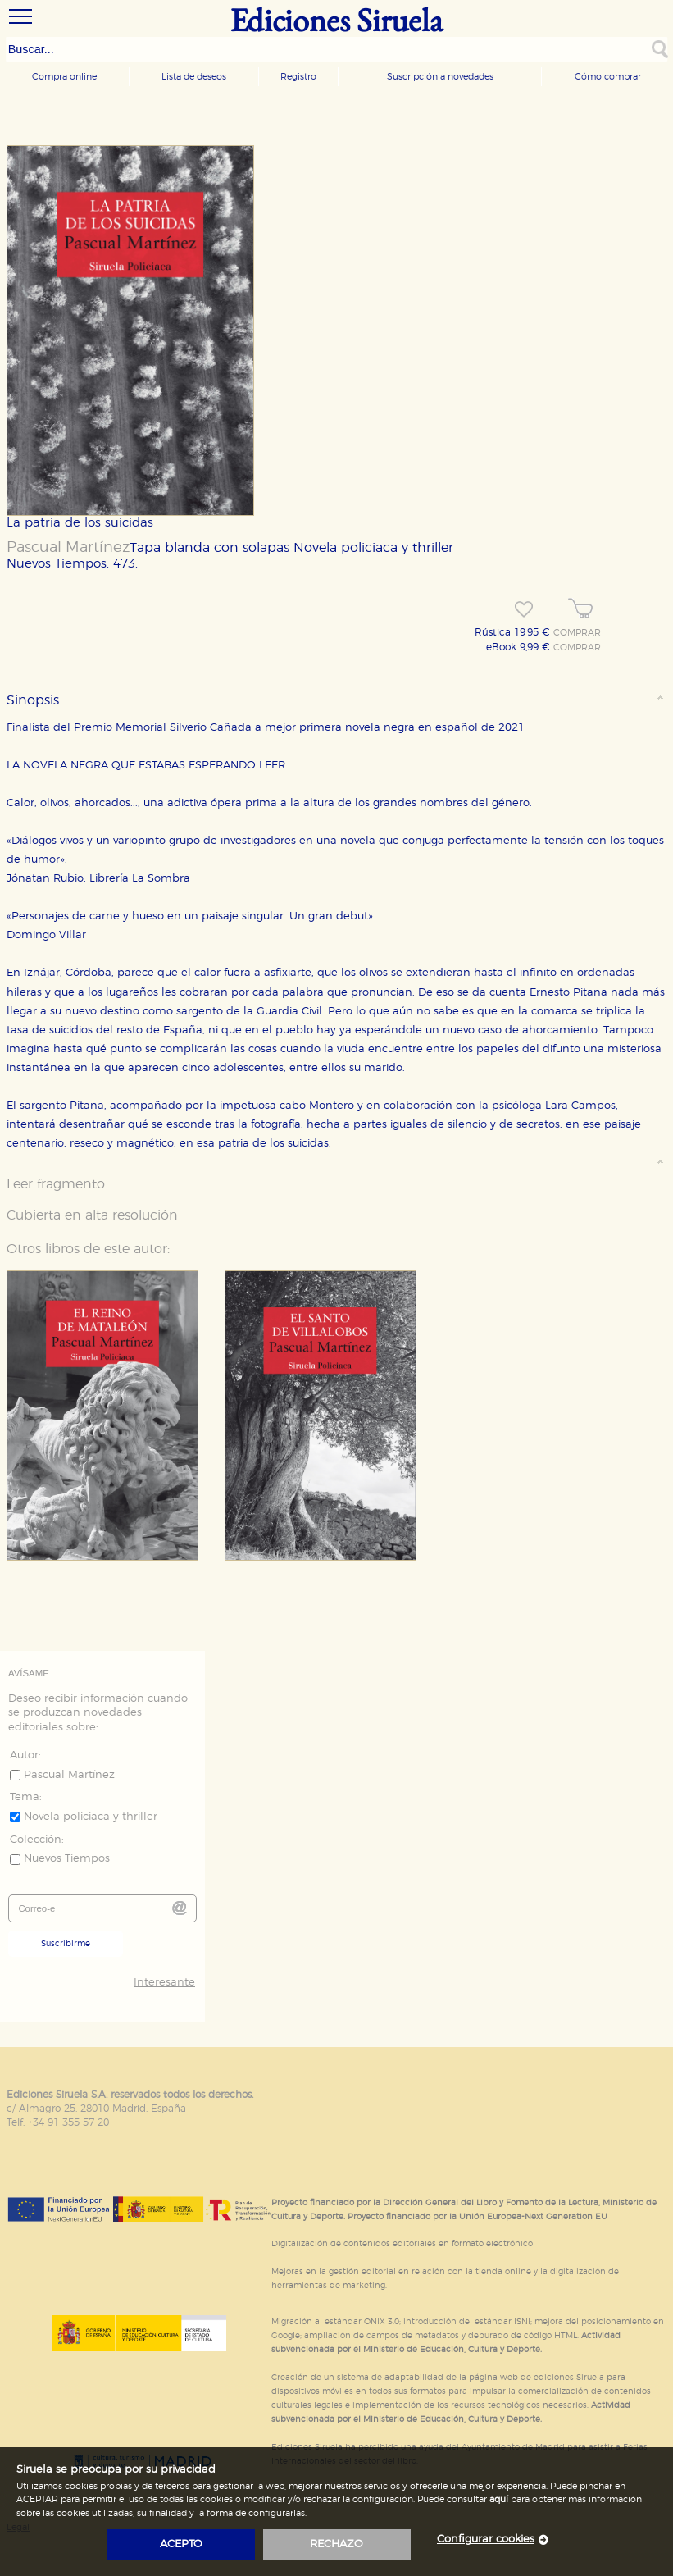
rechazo (336, 2544)
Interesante (164, 1982)
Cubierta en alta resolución (92, 1215)
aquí (498, 2499)
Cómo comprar (608, 76)
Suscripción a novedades (440, 76)
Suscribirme (65, 1944)
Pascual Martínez (68, 547)
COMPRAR (577, 633)
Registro (298, 76)
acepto (181, 2544)
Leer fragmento (56, 1184)
